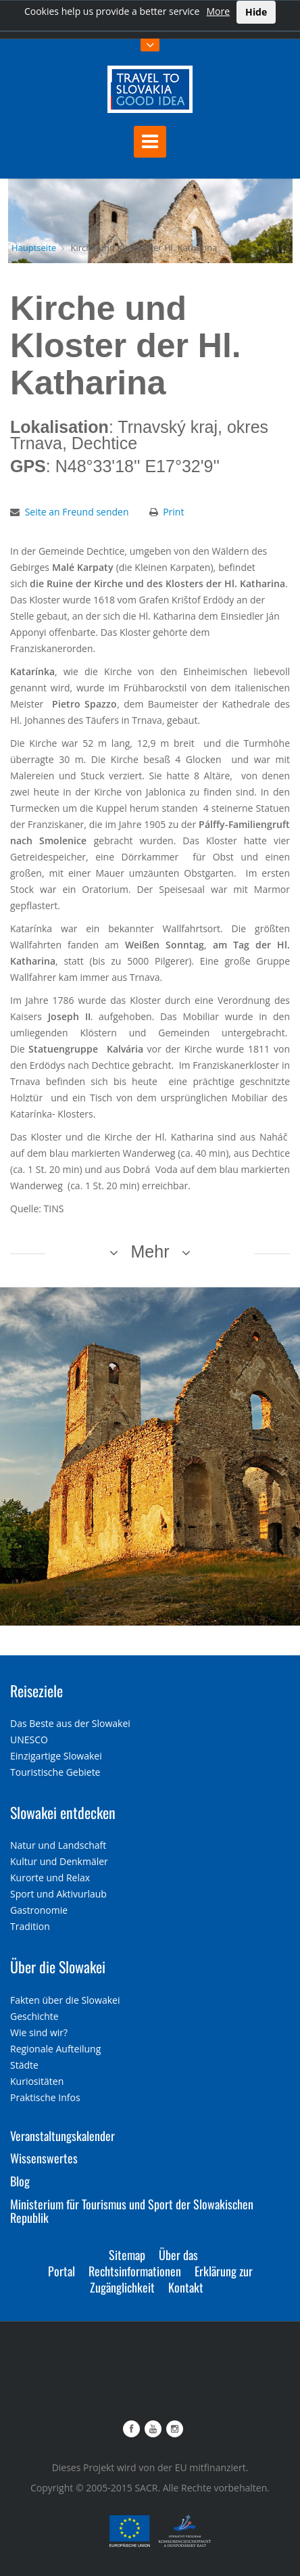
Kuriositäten (37, 2081)
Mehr (150, 1251)
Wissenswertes (44, 2158)
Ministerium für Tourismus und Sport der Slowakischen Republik (131, 2210)
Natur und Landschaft (58, 1845)
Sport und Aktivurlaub (58, 1893)
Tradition (30, 1926)
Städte (24, 2064)
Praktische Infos (45, 2097)
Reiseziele (36, 1690)
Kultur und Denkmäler (59, 1861)
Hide (256, 11)
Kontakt (185, 2287)
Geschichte (34, 2016)
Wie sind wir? (39, 2032)
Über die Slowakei (57, 1966)
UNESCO (29, 1739)
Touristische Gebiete (55, 1772)
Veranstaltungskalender (62, 2135)
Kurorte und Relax (50, 1877)
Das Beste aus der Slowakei (70, 1723)
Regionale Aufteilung (55, 2048)
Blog (20, 2181)
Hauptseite (33, 248)
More (218, 11)
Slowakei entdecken (63, 1812)
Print (173, 511)
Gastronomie (39, 1910)
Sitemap (127, 2254)
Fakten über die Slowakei (65, 2000)
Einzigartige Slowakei (56, 1755)
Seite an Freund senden (77, 511)
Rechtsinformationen (135, 2271)
